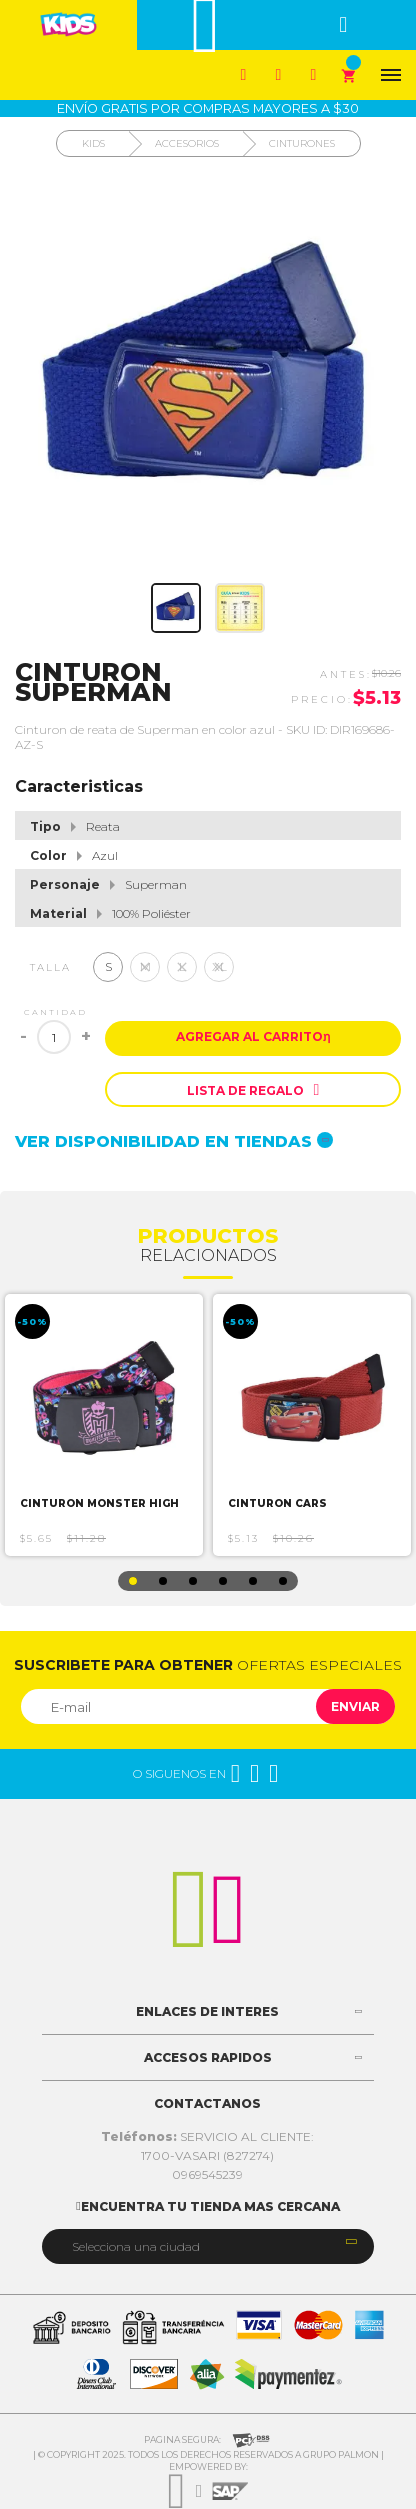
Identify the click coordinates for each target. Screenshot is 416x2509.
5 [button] (253, 1581)
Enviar (355, 1706)
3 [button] (193, 1581)
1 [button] (133, 1581)
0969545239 (207, 2174)
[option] (104, 1425)
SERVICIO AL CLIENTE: (207, 2136)
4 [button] (223, 1581)
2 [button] (163, 1581)
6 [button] (283, 1581)
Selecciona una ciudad (136, 2246)
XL (219, 966)
